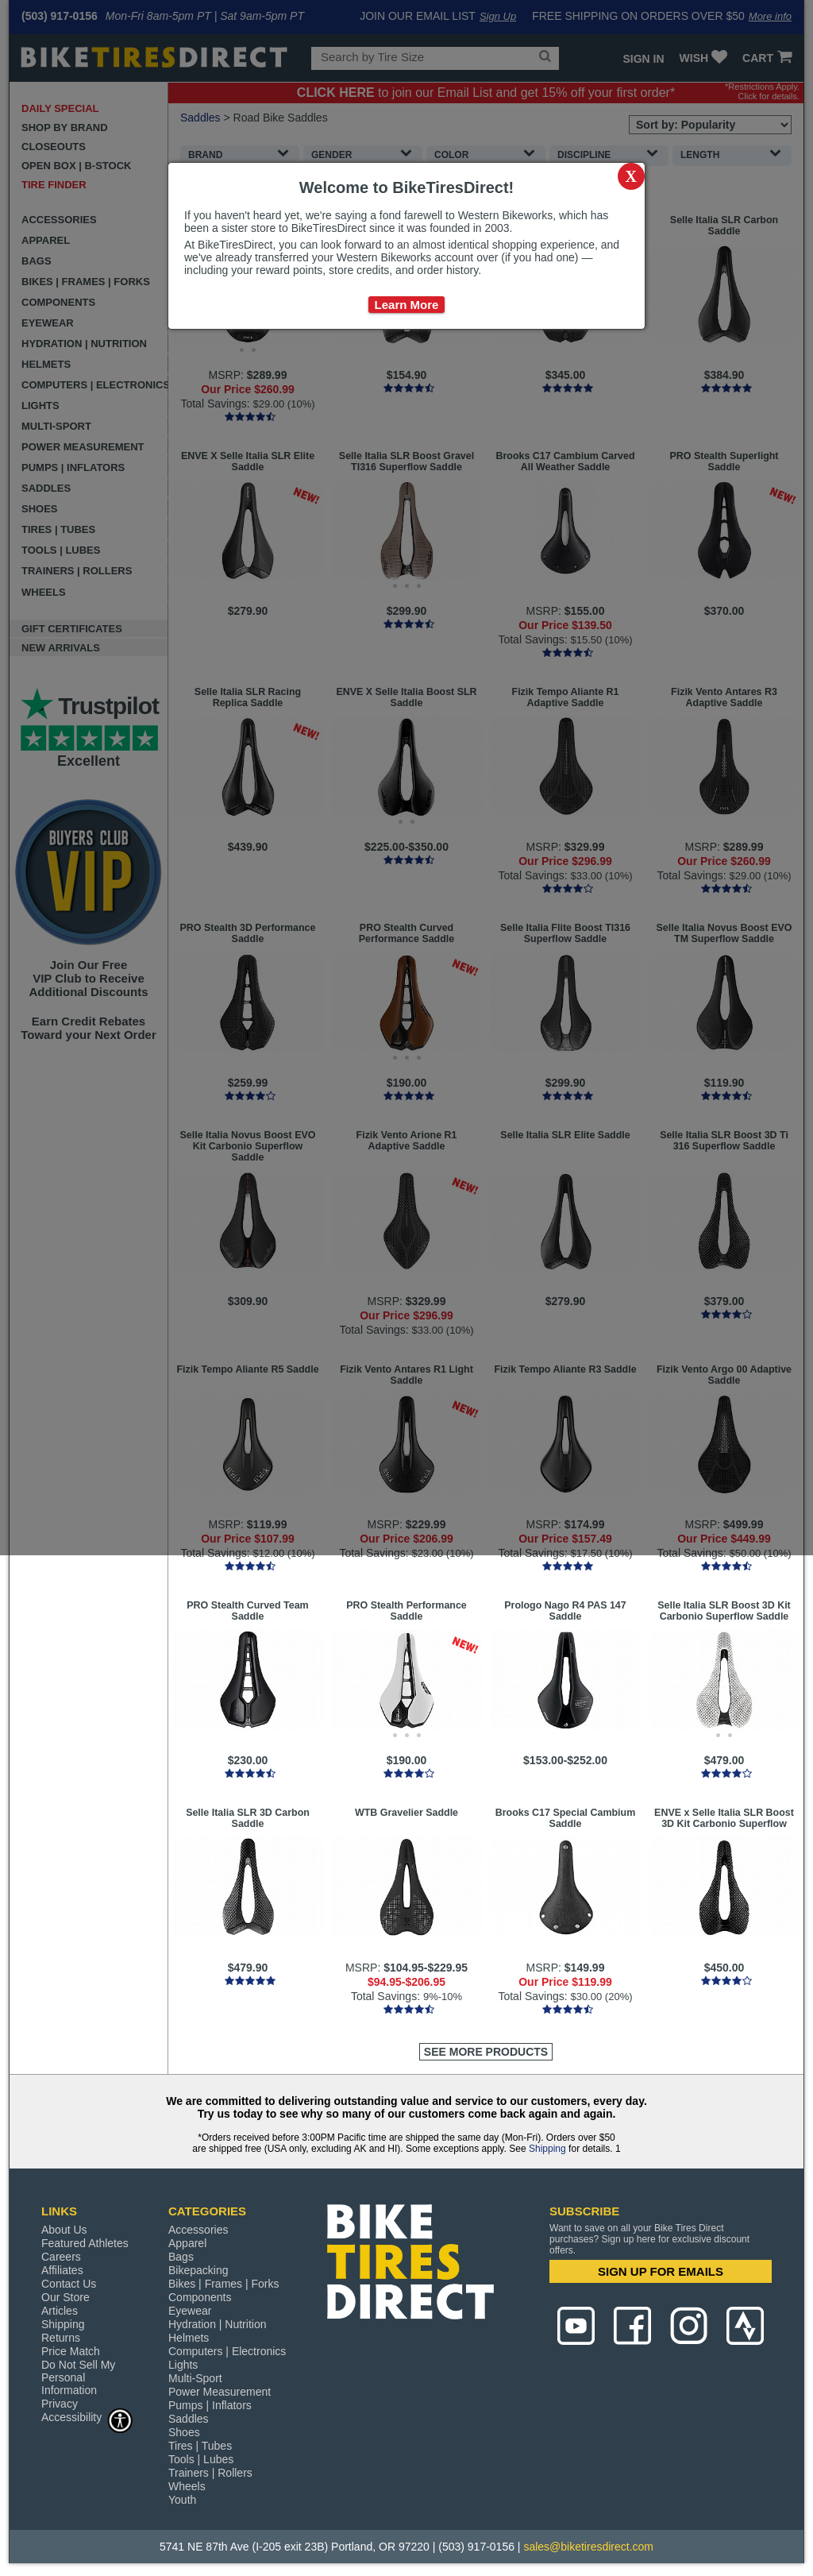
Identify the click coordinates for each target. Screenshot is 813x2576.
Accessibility (87, 2416)
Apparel (187, 2243)
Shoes (184, 2432)
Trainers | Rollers (210, 2472)
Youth (182, 2499)
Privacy (59, 2403)
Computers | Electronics (227, 2351)
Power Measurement (219, 2391)
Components (199, 2297)
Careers (61, 2256)
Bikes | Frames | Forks (223, 2283)
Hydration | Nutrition (217, 2324)
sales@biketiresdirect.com (588, 2546)
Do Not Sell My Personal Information (78, 2377)
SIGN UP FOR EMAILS (660, 2271)
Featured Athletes (85, 2243)
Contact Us (68, 2283)
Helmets (188, 2337)
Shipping (547, 2148)
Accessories (198, 2229)
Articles (59, 2310)
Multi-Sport (195, 2378)
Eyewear (189, 2310)
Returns (60, 2337)
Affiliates (62, 2270)
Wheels (187, 2486)
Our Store (65, 2297)
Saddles (188, 2418)
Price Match (70, 2351)
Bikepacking (198, 2270)
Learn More (407, 304)
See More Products (486, 2051)
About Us (64, 2229)
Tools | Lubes (200, 2459)
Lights (183, 2364)
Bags (181, 2256)
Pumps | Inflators (210, 2405)
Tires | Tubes (200, 2445)
